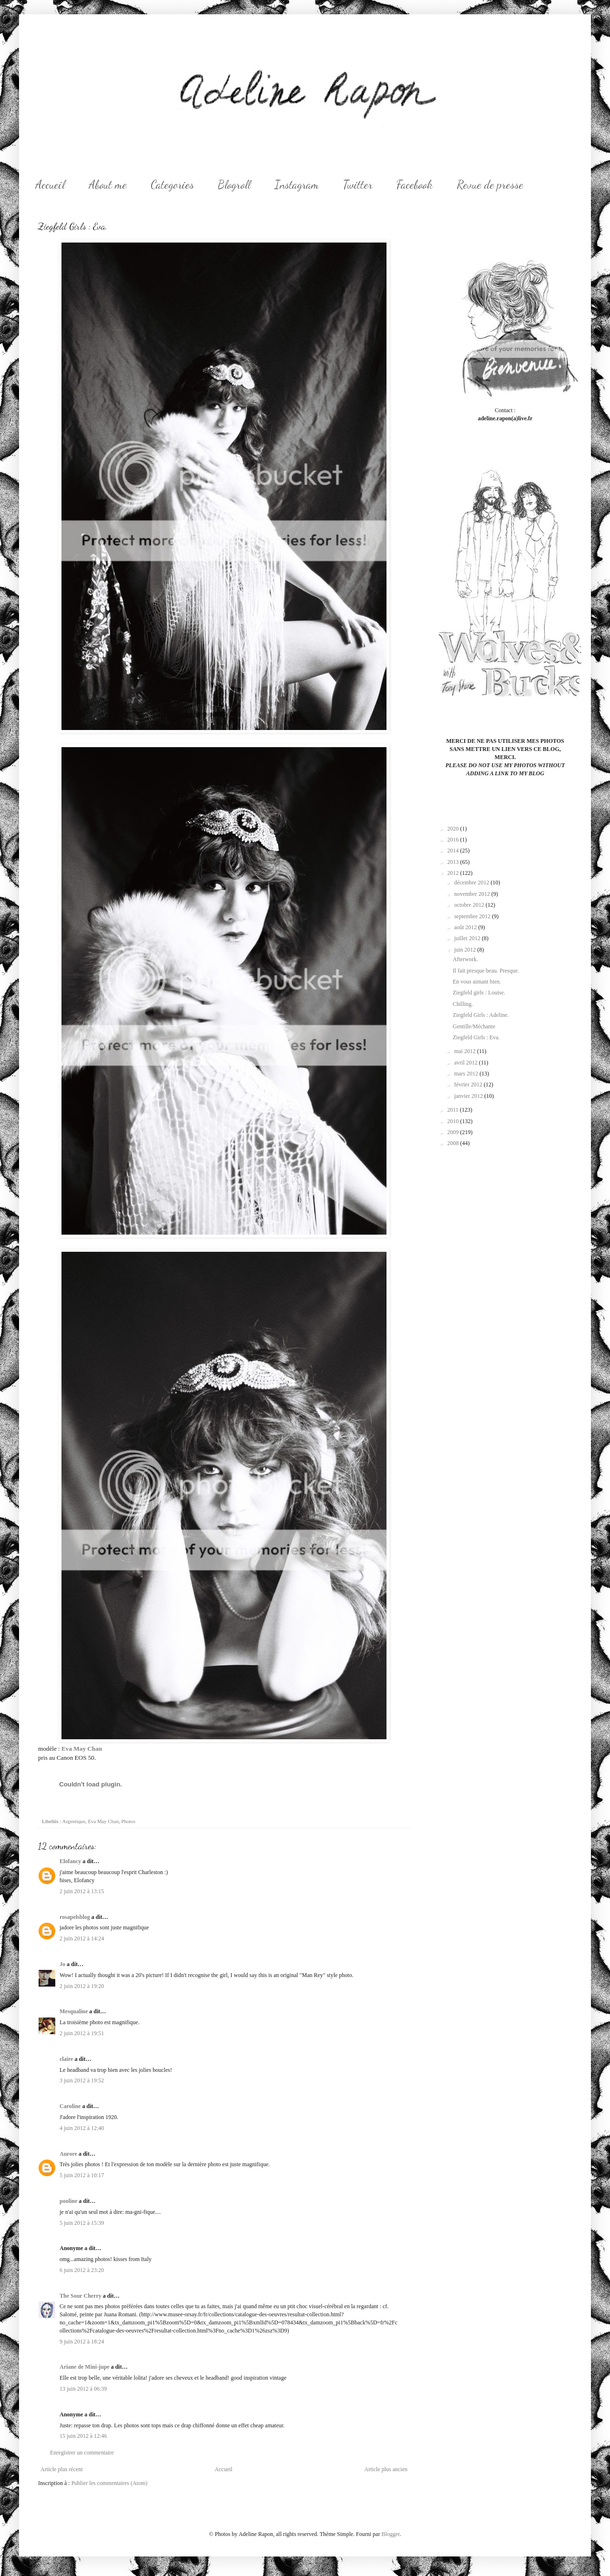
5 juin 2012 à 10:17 (82, 2175)
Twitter (358, 185)
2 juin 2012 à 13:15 (82, 1891)
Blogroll (234, 185)
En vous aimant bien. (477, 981)
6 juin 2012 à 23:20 (82, 2270)
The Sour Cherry (81, 2295)
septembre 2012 (473, 916)
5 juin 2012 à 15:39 (82, 2223)
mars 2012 (466, 1073)
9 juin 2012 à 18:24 (82, 2341)
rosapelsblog (75, 1917)
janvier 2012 (469, 1096)
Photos (128, 1821)
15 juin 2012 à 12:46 (83, 2436)
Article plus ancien (385, 2469)
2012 (453, 873)
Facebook (414, 185)
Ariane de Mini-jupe (85, 2366)
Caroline (70, 2106)
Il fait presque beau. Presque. (486, 970)
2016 (453, 839)
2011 (453, 1109)
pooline (68, 2201)
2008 (453, 1143)
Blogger (390, 2534)
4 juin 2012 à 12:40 (82, 2128)
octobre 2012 (470, 905)
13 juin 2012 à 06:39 (83, 2388)
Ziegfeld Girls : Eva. (476, 1037)
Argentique (73, 1821)
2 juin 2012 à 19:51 (82, 2033)
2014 (453, 850)
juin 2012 (466, 949)
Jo (62, 1964)
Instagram (296, 185)
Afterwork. (465, 959)
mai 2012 (465, 1051)
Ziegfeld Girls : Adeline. (480, 1015)
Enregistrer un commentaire (82, 2452)
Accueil (50, 185)
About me (108, 185)
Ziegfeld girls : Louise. (479, 992)
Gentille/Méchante (474, 1026)
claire (66, 2059)
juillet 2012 (468, 938)
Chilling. (463, 1004)
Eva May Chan (82, 1748)
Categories (172, 185)
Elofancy (70, 1861)
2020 (453, 828)
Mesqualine (74, 2011)
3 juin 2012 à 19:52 (82, 2080)
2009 (453, 1132)
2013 (453, 862)
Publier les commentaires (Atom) (109, 2483)
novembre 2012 (472, 894)
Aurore (68, 2153)
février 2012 (469, 1084)
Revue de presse (490, 185)
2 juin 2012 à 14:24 (82, 1938)
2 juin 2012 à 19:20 (82, 1986)
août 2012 (466, 927)
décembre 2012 (472, 882)
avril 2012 (466, 1062)
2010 (453, 1121)
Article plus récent (62, 2469)
